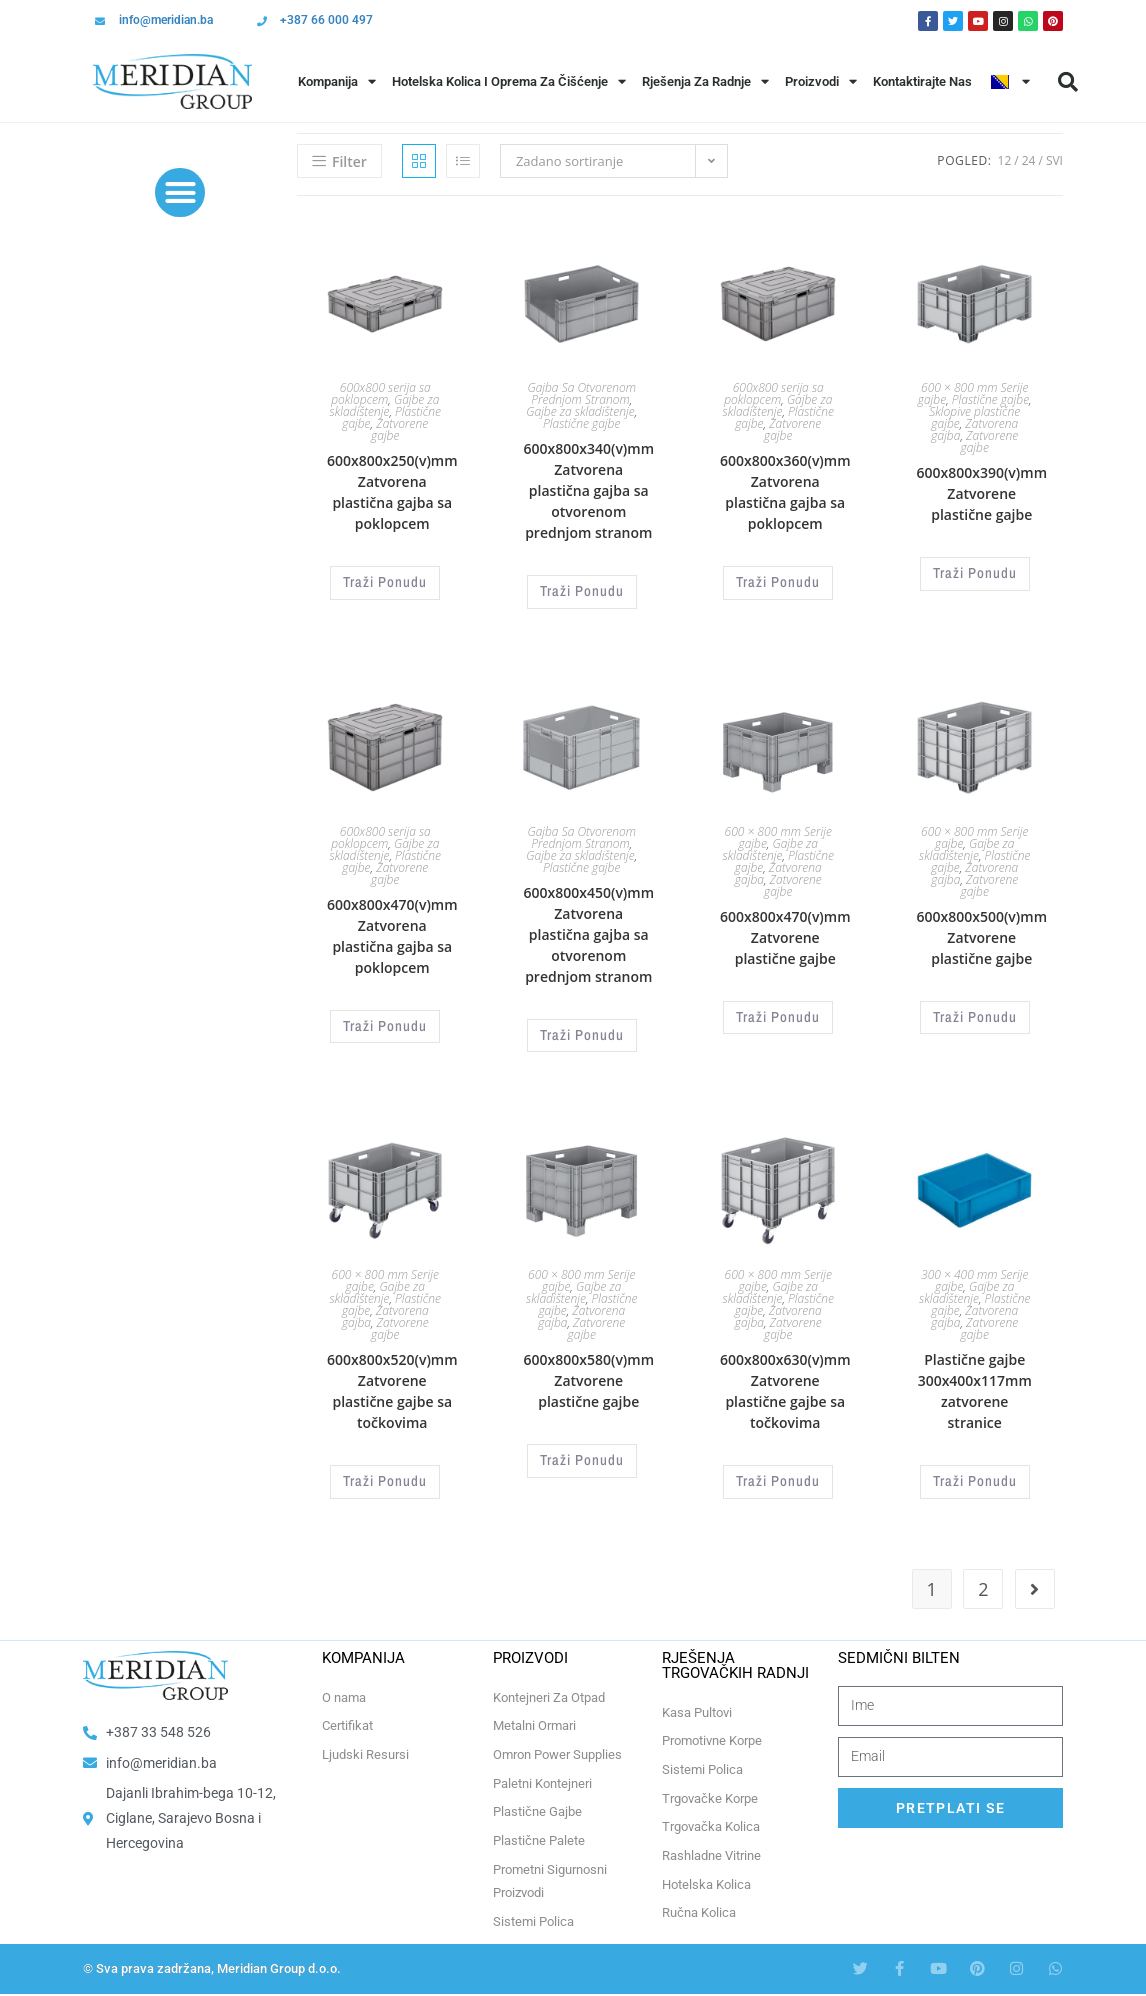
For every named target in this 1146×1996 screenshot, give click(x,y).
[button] (1068, 82)
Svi (1054, 160)
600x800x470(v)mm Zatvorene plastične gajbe (785, 933)
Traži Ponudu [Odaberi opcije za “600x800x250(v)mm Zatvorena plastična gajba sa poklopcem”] (385, 581)
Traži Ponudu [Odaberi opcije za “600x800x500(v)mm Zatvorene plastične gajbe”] (975, 1012)
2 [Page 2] (983, 1577)
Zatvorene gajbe (399, 429)
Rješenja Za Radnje (705, 81)
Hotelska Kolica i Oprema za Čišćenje (509, 81)
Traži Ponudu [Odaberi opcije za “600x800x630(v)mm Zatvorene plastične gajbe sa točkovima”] (778, 1472)
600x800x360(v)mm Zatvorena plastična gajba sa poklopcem (785, 492)
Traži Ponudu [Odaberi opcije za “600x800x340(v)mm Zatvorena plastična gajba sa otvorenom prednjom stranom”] (582, 590)
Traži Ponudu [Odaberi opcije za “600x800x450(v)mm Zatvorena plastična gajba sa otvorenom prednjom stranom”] (582, 1030)
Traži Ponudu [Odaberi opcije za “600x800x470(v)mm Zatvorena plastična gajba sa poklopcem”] (385, 1021)
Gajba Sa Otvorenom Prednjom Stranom (581, 393)
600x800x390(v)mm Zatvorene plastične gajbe (981, 493)
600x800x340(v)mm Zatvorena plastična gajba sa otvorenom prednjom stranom (588, 490)
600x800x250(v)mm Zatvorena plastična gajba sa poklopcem (392, 492)
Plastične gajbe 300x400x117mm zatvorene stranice (975, 1383)
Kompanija (337, 81)
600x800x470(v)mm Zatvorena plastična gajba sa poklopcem (392, 932)
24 (1029, 160)
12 (1005, 160)
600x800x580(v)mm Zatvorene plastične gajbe (588, 1372)
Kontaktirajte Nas (922, 81)
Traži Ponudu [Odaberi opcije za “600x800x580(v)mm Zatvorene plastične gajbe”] (582, 1451)
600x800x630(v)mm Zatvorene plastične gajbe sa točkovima (785, 1383)
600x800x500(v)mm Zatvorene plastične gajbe (981, 933)
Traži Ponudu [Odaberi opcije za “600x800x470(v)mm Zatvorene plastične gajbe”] (778, 1012)
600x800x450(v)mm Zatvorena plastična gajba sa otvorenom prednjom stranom (588, 930)
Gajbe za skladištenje (385, 405)
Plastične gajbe (581, 423)
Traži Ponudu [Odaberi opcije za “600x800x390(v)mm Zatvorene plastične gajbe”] (975, 572)
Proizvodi (821, 81)
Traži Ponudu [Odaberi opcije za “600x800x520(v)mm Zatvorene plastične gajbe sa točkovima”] (385, 1472)
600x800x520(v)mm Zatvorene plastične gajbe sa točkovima (392, 1383)
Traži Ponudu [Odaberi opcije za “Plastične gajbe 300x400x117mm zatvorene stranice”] (975, 1472)
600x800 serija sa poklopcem (381, 393)
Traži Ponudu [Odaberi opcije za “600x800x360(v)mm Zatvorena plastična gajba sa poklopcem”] (778, 581)
